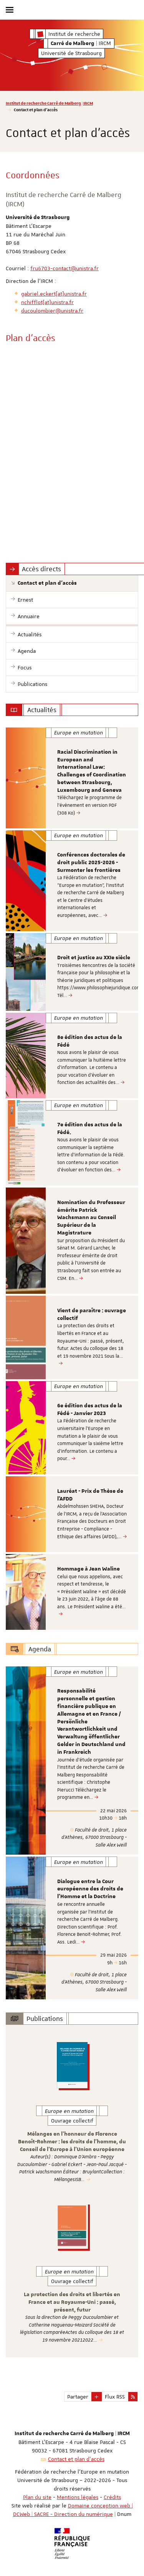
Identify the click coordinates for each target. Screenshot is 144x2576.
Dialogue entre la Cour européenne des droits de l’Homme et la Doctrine (90, 1889)
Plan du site (37, 2497)
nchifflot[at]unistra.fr (47, 302)
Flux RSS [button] (115, 2396)
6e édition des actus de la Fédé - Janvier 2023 (89, 1409)
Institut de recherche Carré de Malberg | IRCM (49, 103)
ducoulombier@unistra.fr (52, 310)
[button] (96, 2397)
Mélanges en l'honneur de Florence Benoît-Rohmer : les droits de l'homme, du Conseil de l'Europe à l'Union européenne (72, 2142)
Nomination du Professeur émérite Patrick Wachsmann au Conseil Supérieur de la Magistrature (91, 1217)
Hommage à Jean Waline (88, 1569)
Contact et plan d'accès (76, 2459)
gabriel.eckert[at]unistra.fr (54, 293)
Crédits (112, 2497)
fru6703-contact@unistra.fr (64, 268)
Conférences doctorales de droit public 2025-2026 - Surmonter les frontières (91, 862)
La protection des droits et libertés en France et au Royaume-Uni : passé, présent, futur (72, 2302)
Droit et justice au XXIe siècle (93, 957)
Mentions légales (77, 2497)
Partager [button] (77, 2396)
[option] (72, 778)
